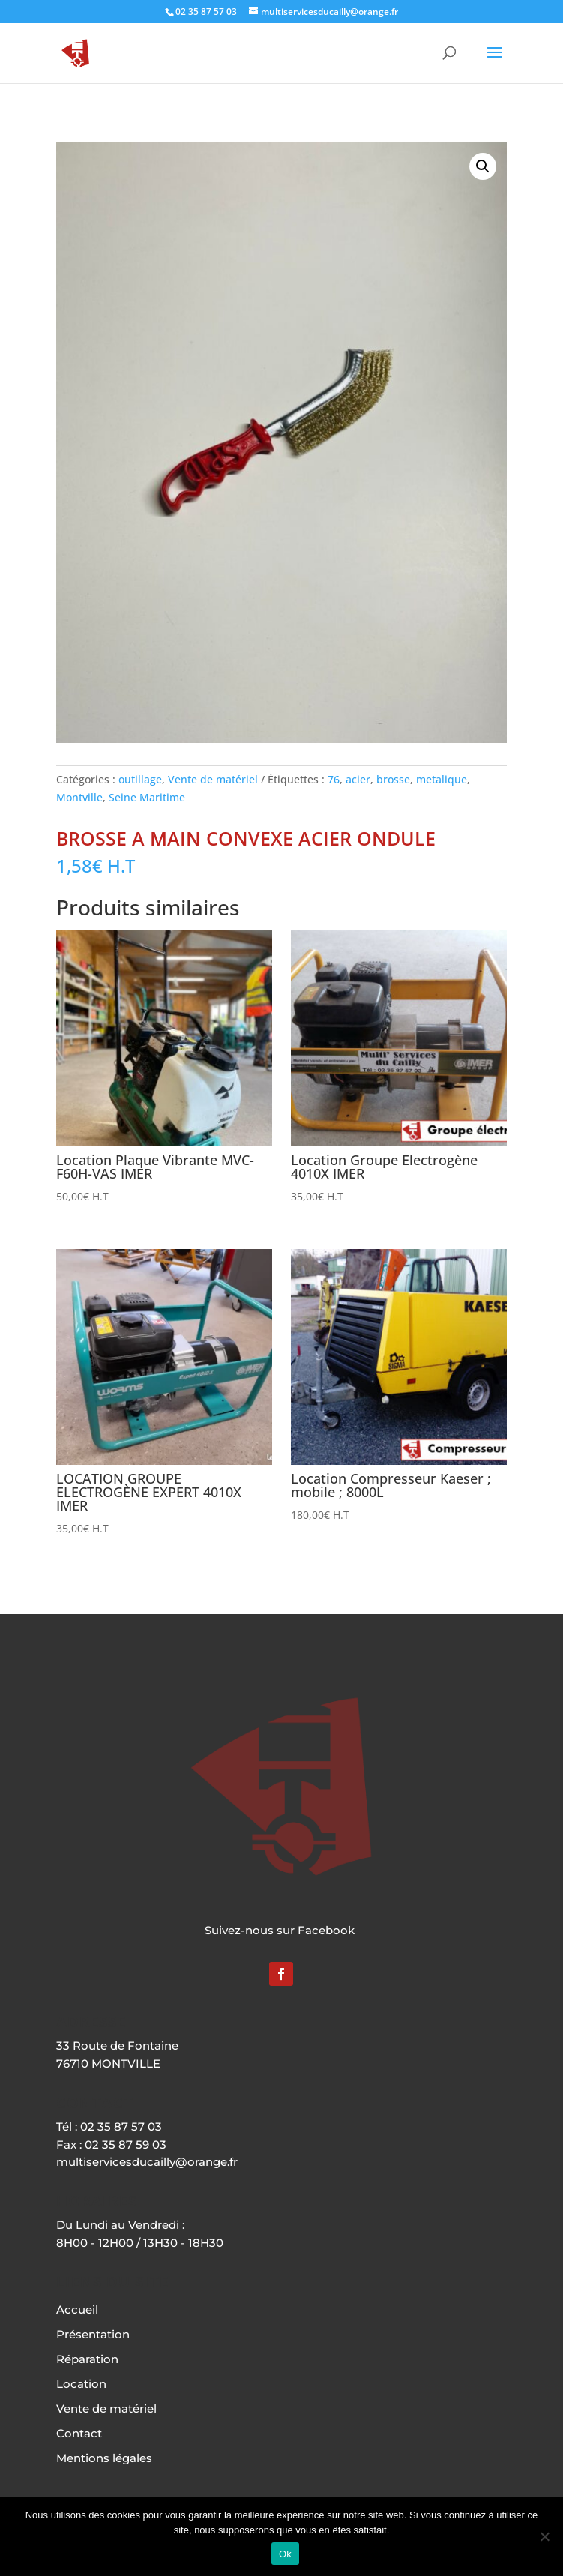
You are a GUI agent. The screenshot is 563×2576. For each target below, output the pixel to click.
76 (334, 779)
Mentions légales (104, 2458)
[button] (482, 166)
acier (358, 779)
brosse (393, 779)
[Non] (544, 2536)
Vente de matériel (213, 779)
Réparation (87, 2359)
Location (81, 2384)
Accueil (77, 2309)
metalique (441, 779)
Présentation (93, 2334)
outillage (140, 779)
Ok (285, 2554)
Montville (79, 797)
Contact (79, 2433)
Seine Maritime (147, 797)
